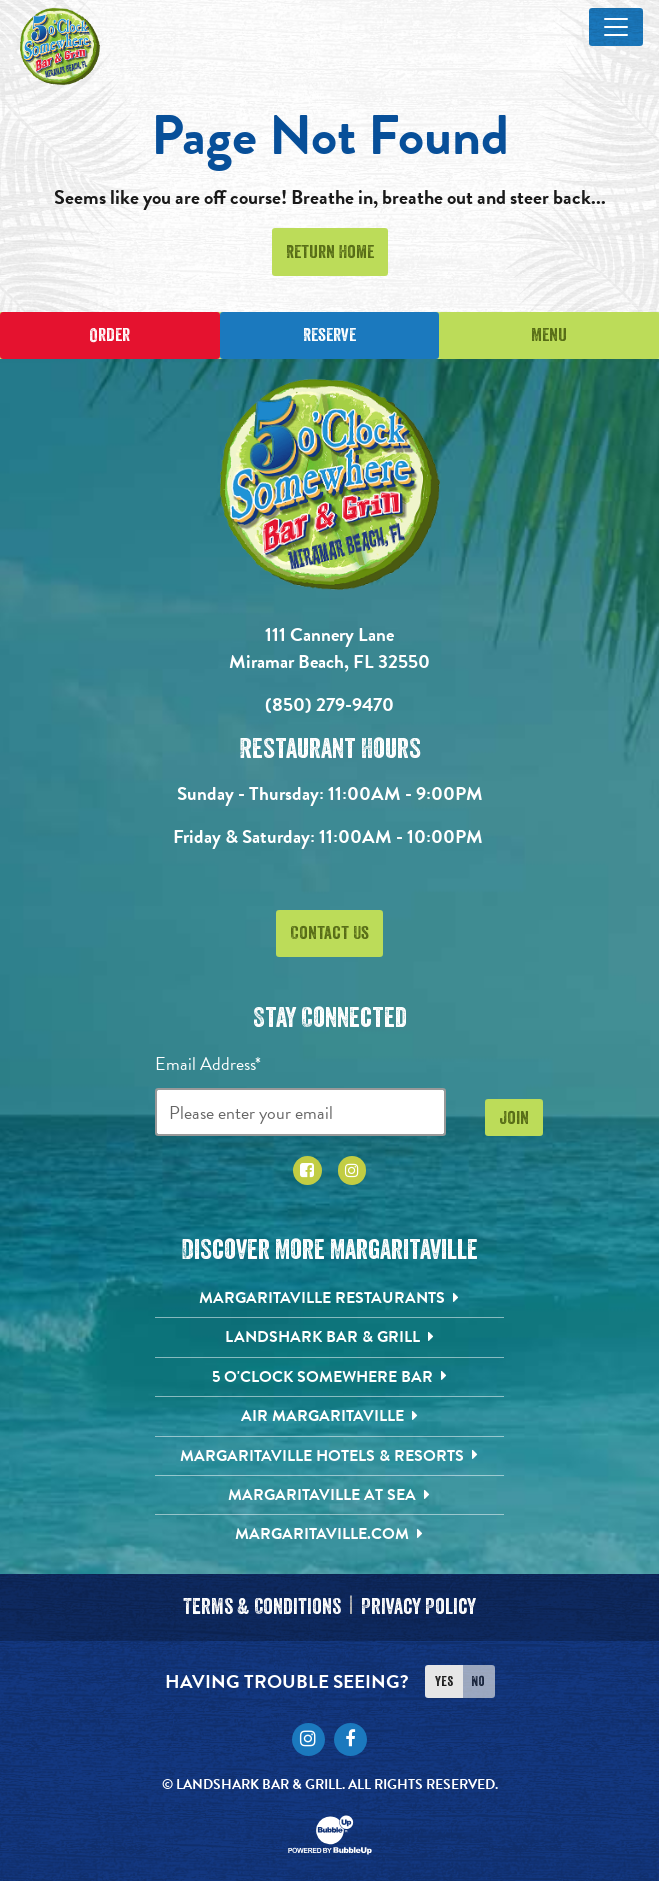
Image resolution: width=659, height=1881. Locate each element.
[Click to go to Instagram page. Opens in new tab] (352, 1170)
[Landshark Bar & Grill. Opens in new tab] (329, 1337)
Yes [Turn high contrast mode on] (444, 1681)
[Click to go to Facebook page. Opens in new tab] (307, 1170)
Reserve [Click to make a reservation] (329, 335)
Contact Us (329, 933)
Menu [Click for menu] (549, 335)
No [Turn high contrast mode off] (478, 1681)
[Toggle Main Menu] (616, 27)
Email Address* (208, 1063)
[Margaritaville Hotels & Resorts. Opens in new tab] (329, 1456)
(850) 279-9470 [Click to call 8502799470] (329, 704)
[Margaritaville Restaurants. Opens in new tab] (329, 1298)
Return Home (330, 252)
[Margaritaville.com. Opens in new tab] (329, 1534)
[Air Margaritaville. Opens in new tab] (329, 1416)
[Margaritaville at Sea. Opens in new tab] (329, 1495)
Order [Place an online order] (109, 335)
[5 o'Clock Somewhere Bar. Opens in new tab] (329, 1377)
